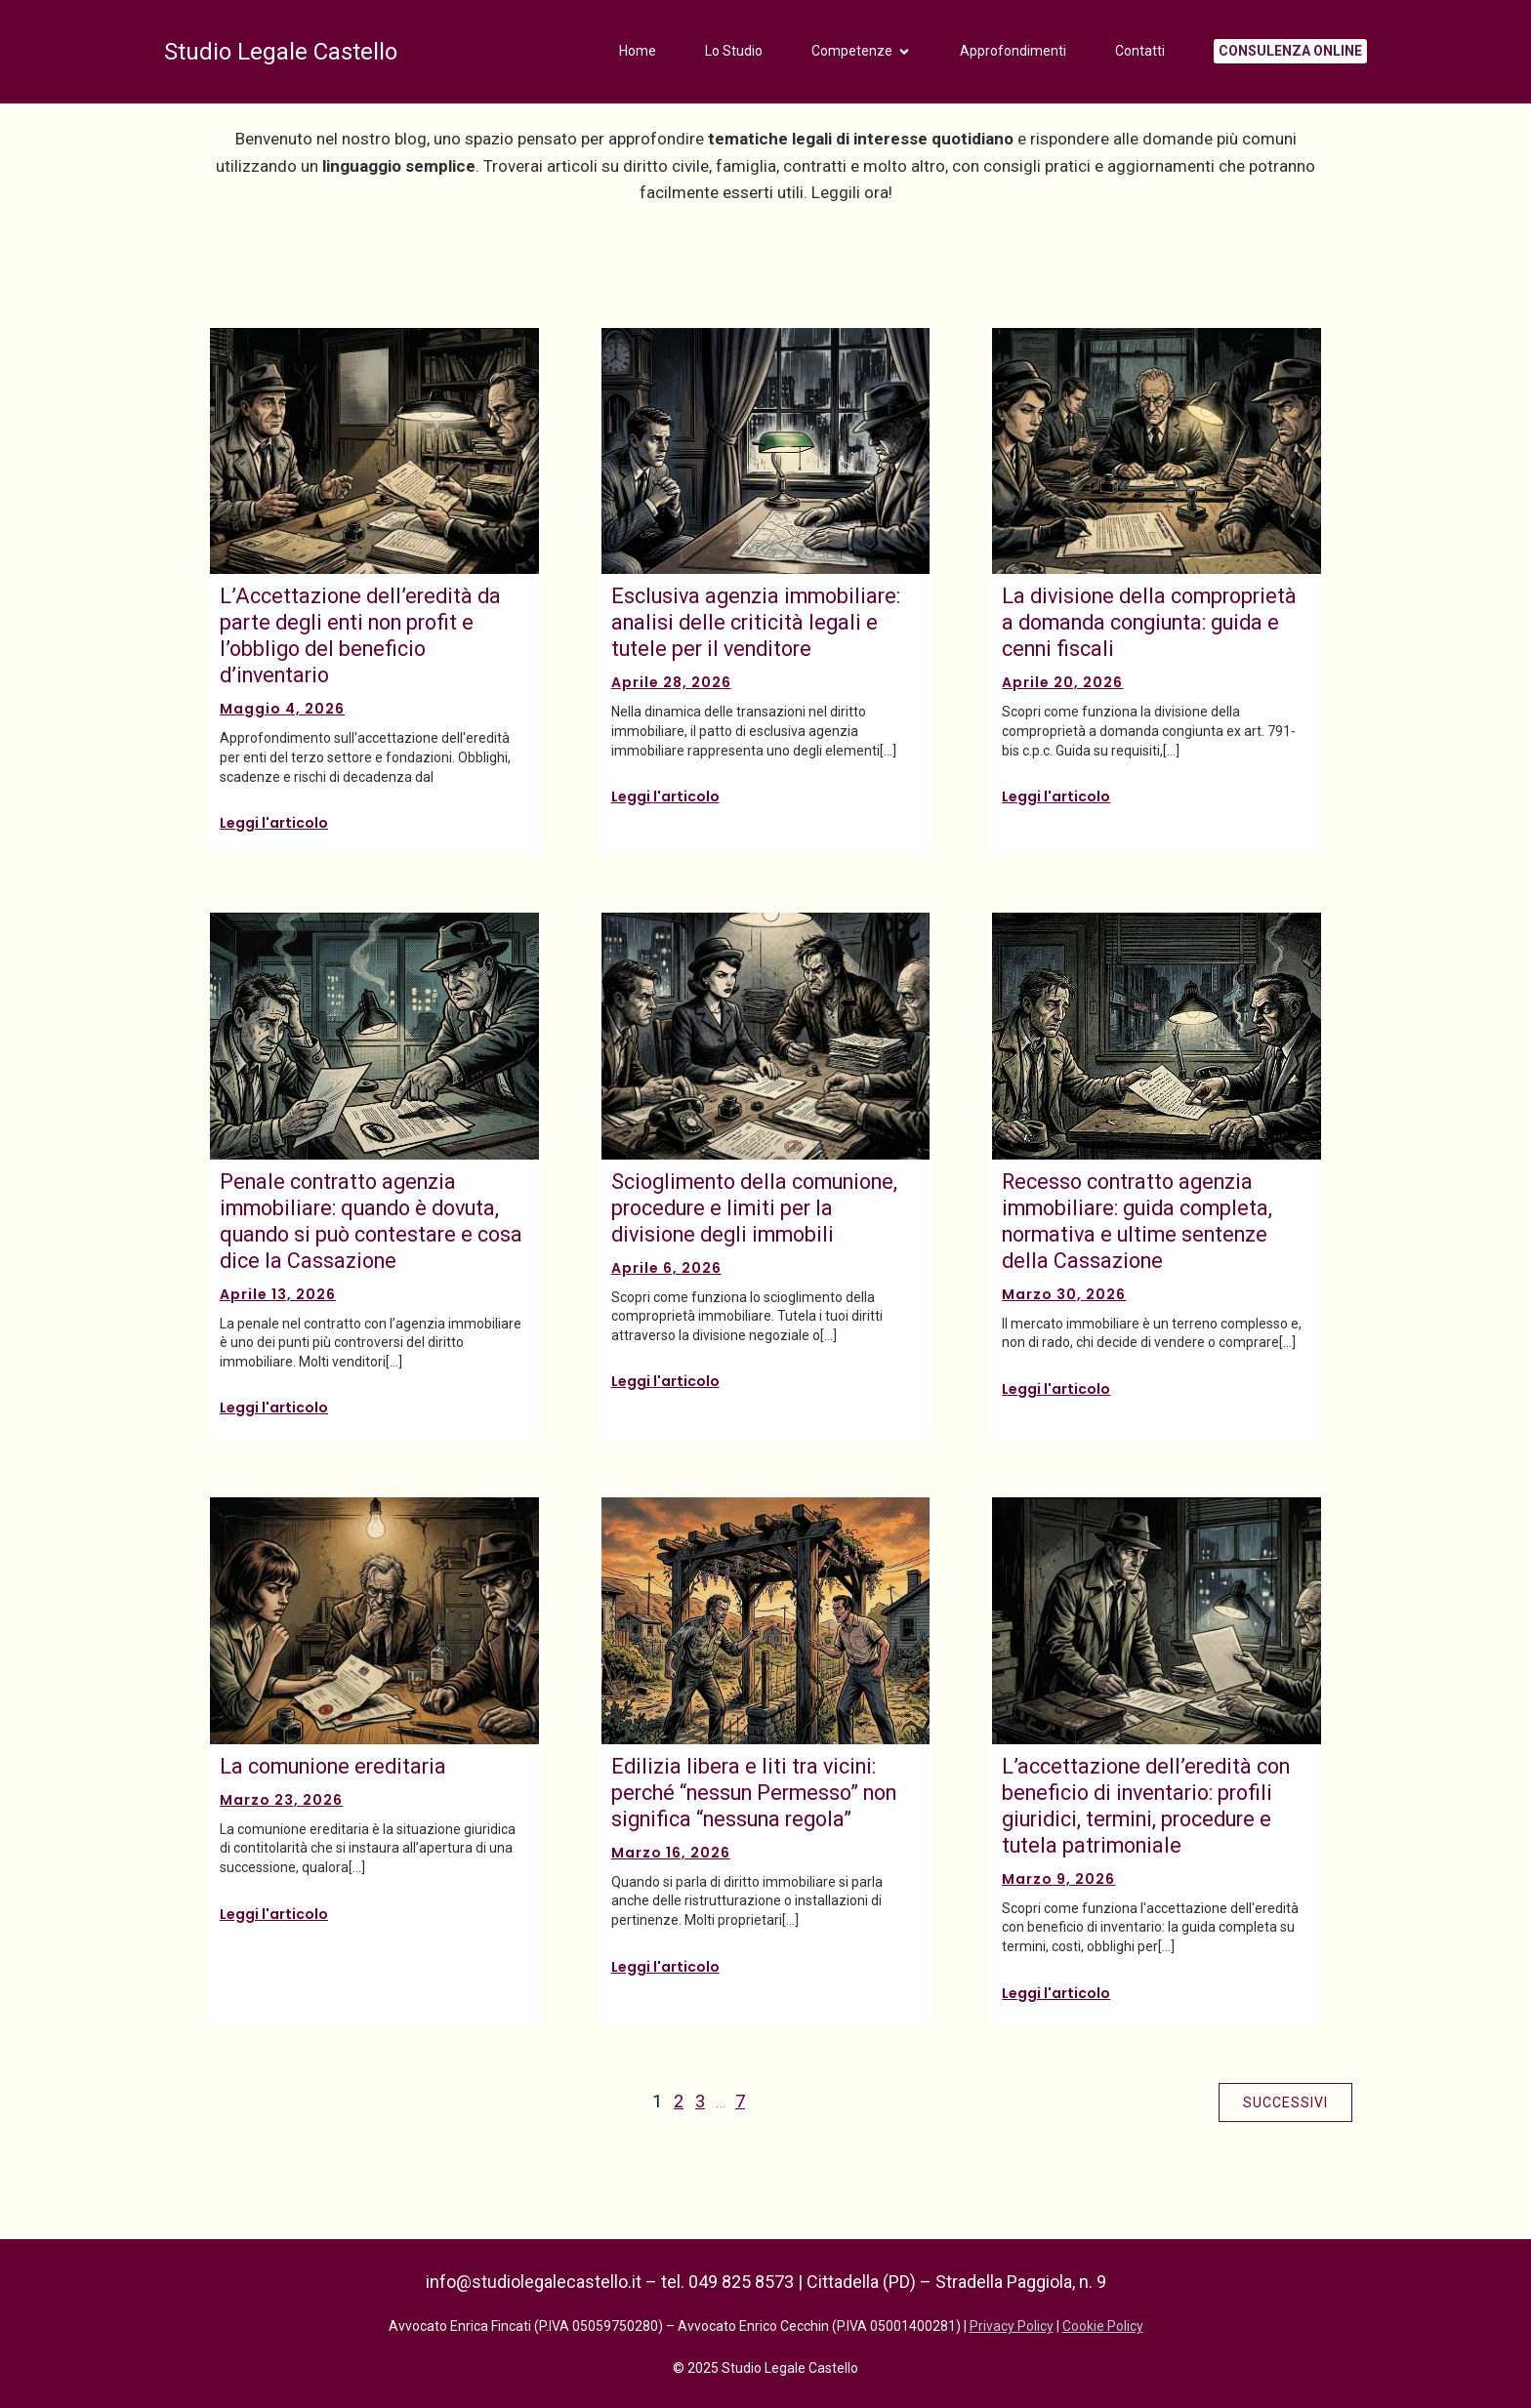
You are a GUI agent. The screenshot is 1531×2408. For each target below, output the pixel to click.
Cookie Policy (1102, 2326)
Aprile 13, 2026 (278, 1294)
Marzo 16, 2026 (670, 1852)
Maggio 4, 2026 (282, 708)
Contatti (1140, 53)
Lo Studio (734, 53)
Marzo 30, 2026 (1064, 1294)
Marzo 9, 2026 (1058, 1879)
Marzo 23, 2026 (281, 1800)
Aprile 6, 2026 (666, 1268)
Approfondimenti (1013, 53)
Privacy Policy (1012, 2326)
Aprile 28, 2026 (671, 682)
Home (637, 53)
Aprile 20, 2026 (1062, 682)
